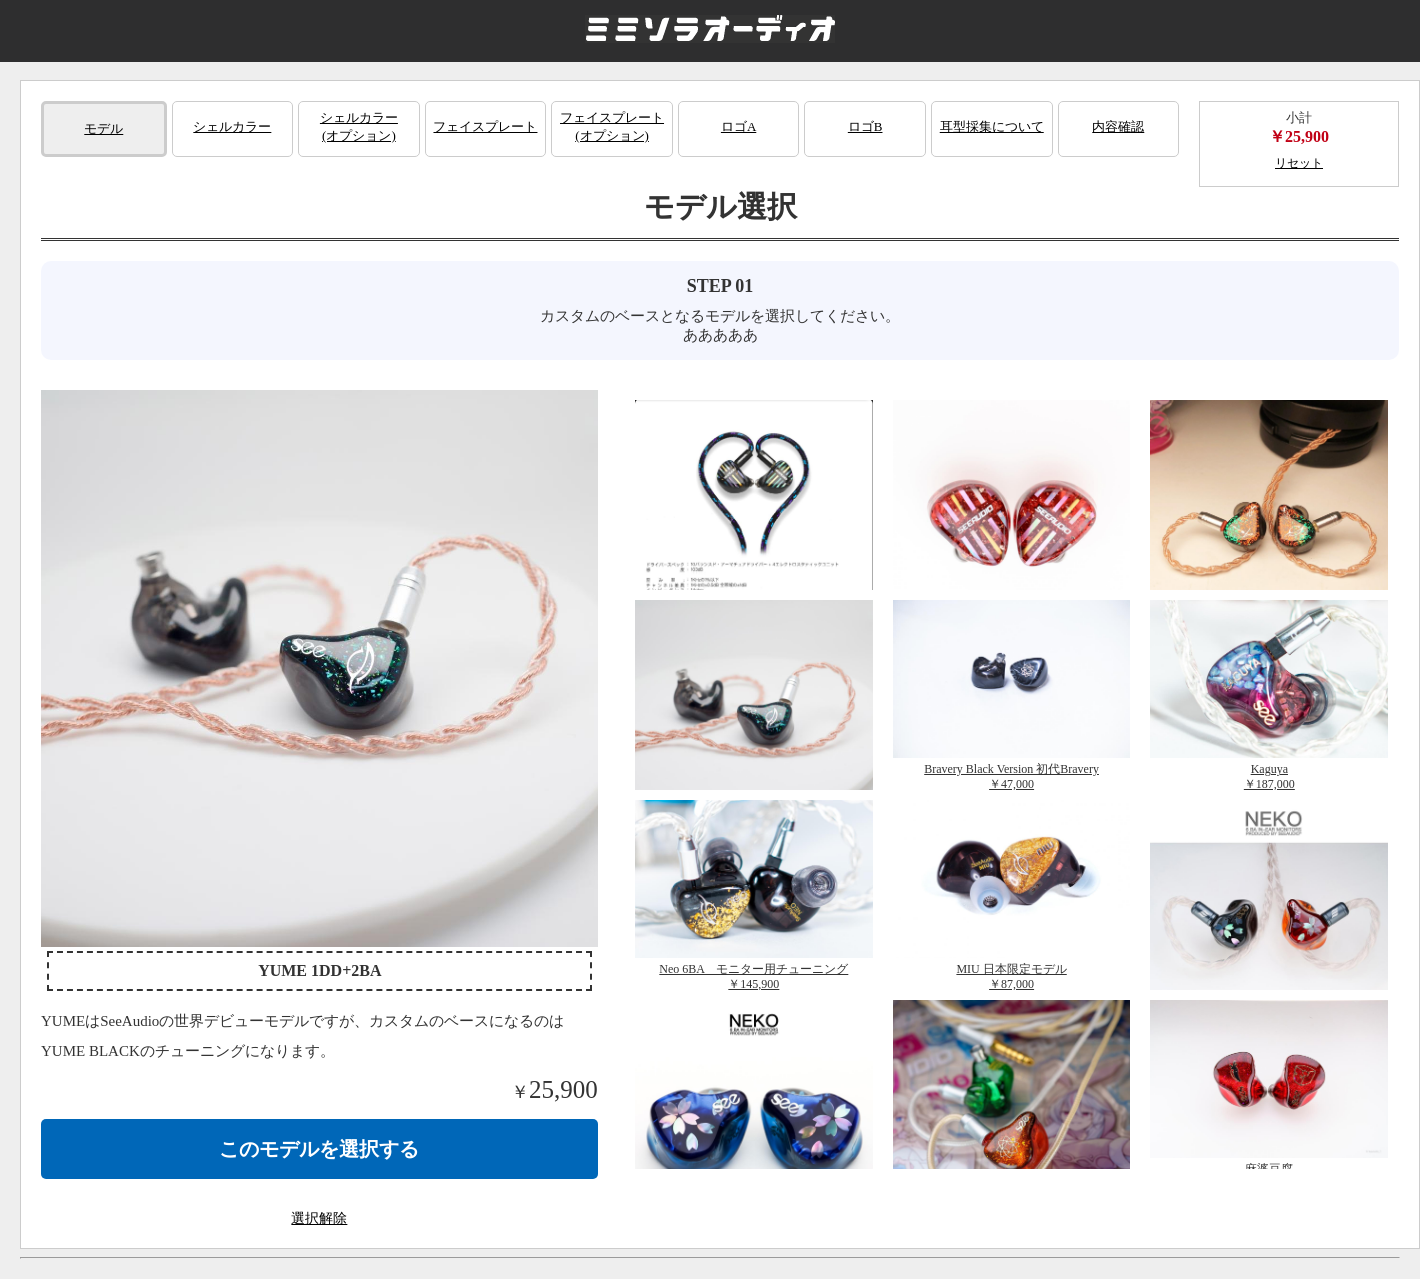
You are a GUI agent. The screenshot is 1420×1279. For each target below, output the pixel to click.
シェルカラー (232, 126)
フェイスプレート (485, 126)
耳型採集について (992, 126)
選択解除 (319, 1218)
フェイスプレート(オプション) (612, 126)
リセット (1299, 163)
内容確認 (1118, 126)
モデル (103, 128)
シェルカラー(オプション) (359, 126)
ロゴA (738, 126)
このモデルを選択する (319, 1149)
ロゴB (865, 126)
